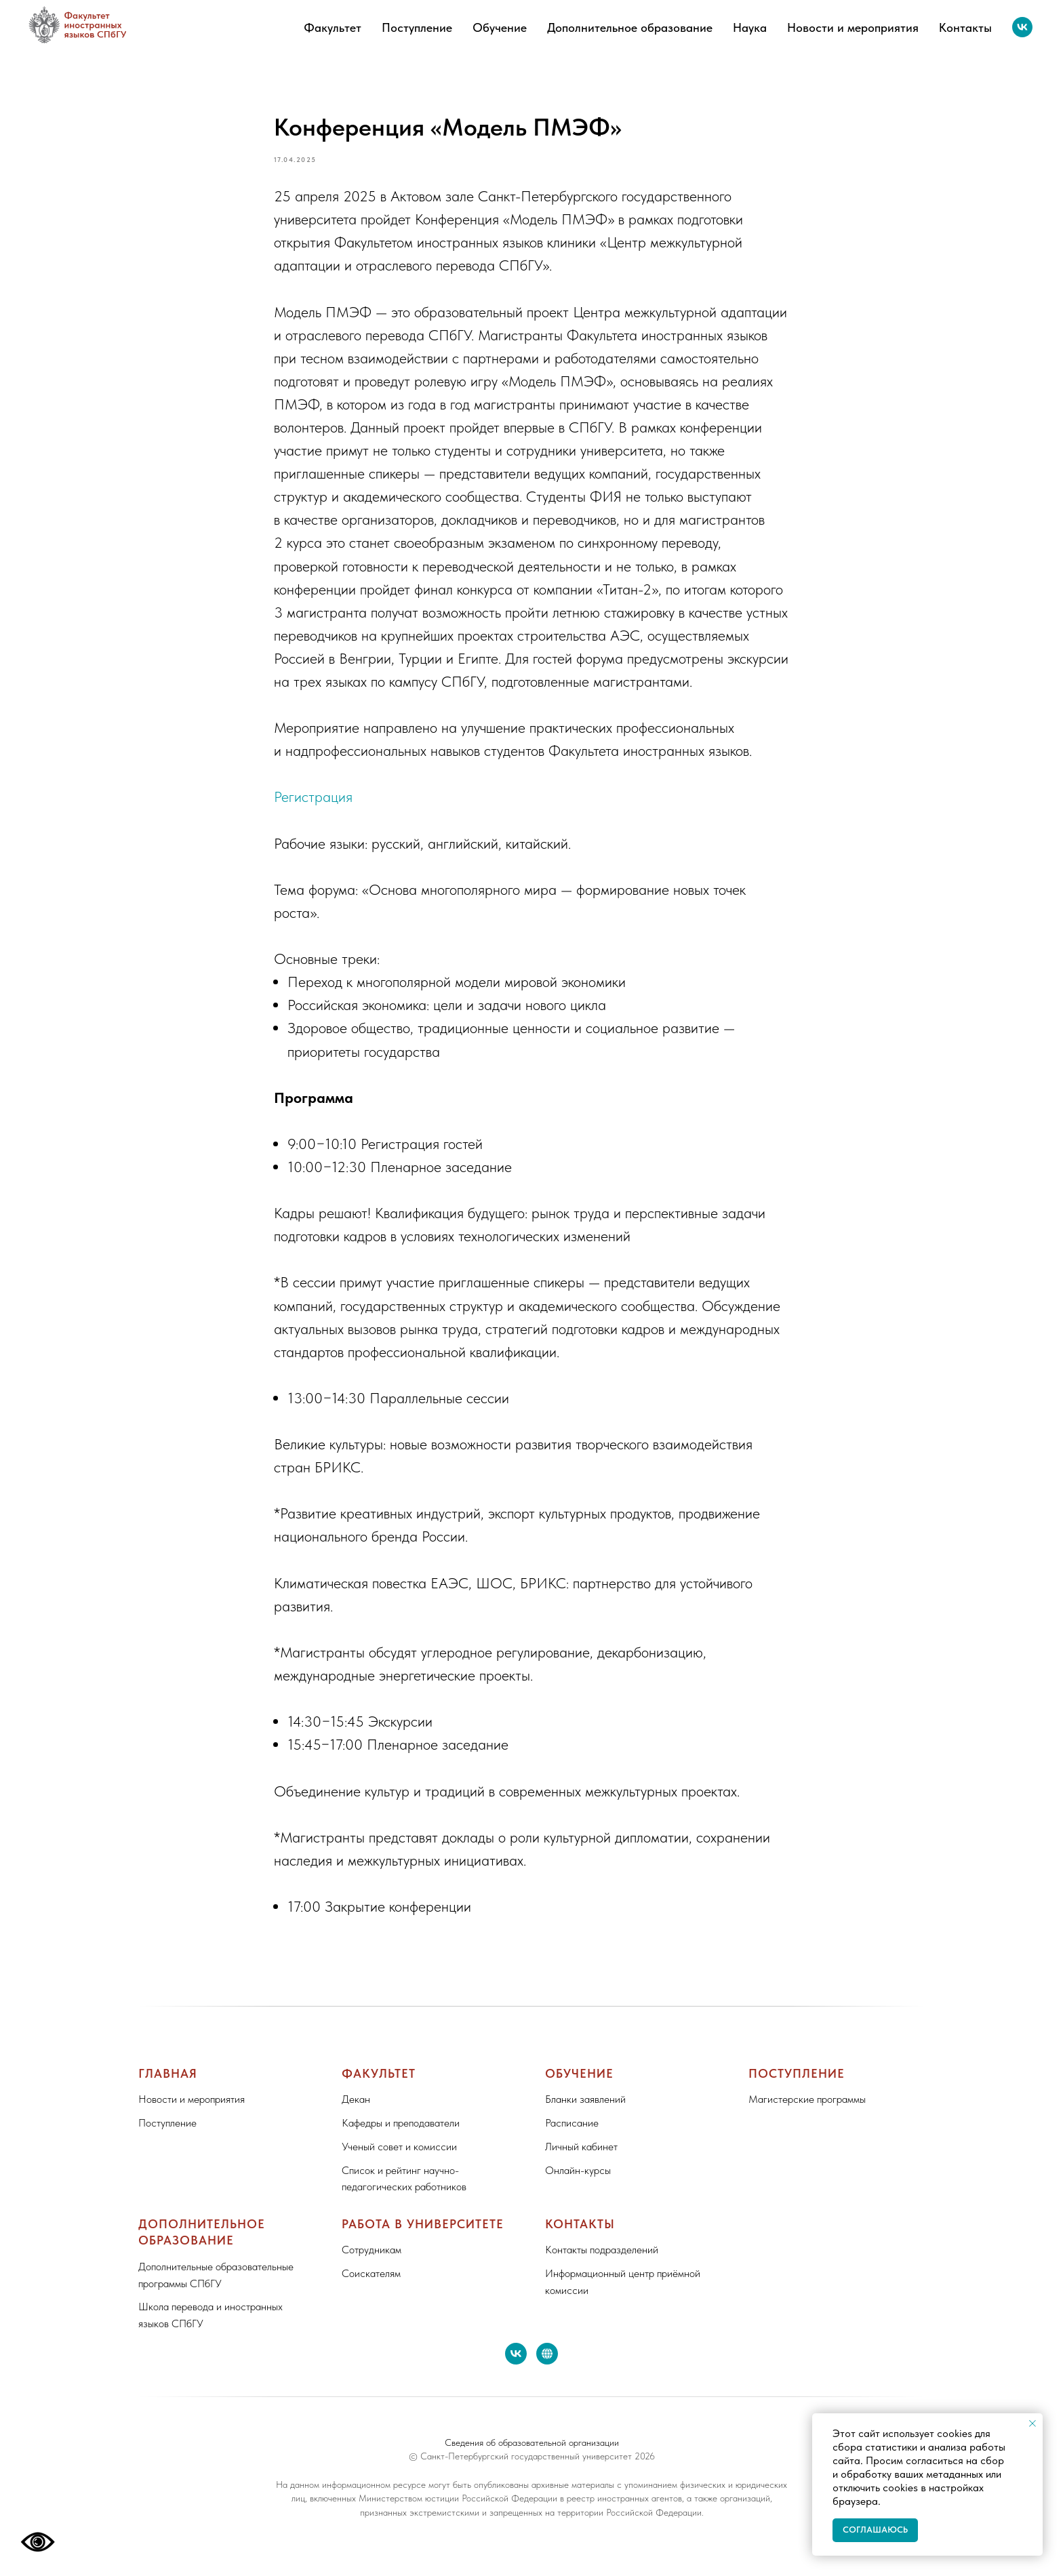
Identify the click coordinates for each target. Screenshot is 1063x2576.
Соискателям (371, 2286)
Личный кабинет (581, 2158)
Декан (356, 2112)
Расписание (572, 2135)
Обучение (500, 27)
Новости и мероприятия (853, 27)
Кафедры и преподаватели (401, 2135)
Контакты (965, 27)
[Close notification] (1032, 2423)
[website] (547, 2366)
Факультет (332, 27)
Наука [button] (750, 27)
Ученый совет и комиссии (399, 2158)
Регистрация (313, 803)
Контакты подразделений (601, 2262)
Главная (167, 2085)
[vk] (1022, 27)
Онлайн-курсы (578, 2182)
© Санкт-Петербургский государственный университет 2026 (532, 2468)
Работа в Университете (423, 2237)
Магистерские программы (807, 2112)
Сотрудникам (371, 2262)
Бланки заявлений (585, 2112)
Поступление (417, 27)
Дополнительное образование (630, 27)
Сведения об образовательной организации (532, 2454)
